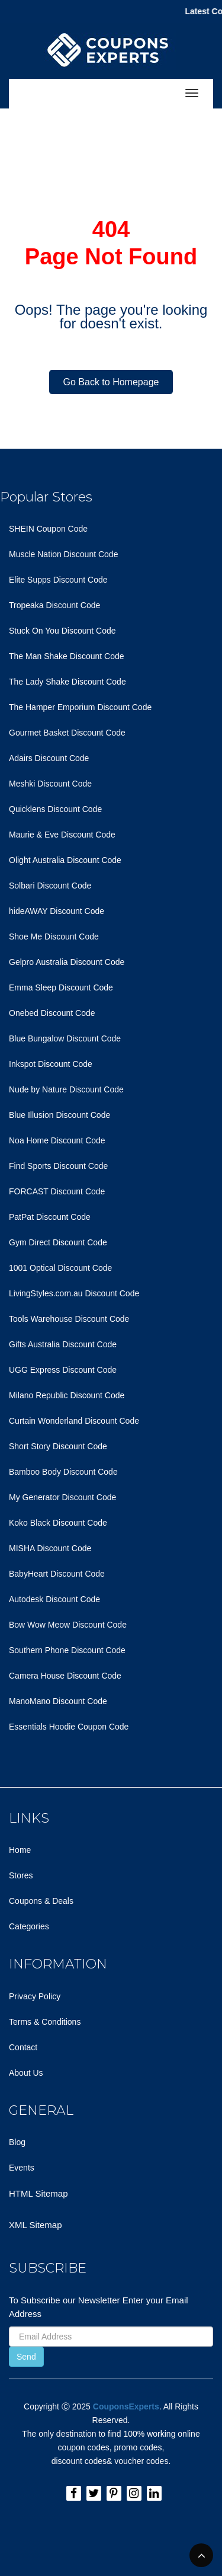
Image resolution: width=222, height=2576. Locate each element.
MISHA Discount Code (50, 1548)
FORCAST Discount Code (57, 1191)
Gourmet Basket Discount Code (67, 732)
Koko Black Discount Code (58, 1522)
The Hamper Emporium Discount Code (80, 707)
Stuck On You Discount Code (62, 630)
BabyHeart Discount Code (57, 1573)
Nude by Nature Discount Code (66, 1089)
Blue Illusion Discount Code (59, 1115)
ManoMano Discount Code (58, 1701)
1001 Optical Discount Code (60, 1268)
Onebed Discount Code (52, 1013)
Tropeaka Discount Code (54, 605)
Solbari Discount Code (50, 885)
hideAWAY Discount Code (56, 911)
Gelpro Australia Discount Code (66, 962)
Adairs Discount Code (49, 758)
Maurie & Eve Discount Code (62, 834)
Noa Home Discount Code (57, 1140)
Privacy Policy (34, 1996)
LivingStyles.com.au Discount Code (74, 1293)
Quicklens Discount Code (55, 809)
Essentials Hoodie (42, 1726)
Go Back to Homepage (111, 382)
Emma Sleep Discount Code (61, 987)
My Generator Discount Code (62, 1497)
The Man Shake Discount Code (66, 656)
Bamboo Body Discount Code (63, 1471)
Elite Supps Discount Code (58, 579)
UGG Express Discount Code (63, 1370)
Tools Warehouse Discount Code (69, 1319)
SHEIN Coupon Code (48, 528)
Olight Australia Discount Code (65, 860)
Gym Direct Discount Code (58, 1242)
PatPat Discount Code (50, 1217)
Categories (29, 1926)
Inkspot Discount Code (50, 1064)
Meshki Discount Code (50, 783)
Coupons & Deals (41, 1901)
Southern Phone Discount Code (67, 1650)
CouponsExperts (126, 2406)
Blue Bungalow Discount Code (65, 1038)
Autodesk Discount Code (54, 1599)
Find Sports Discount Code (58, 1166)
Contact (23, 2047)
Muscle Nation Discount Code (63, 554)
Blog (17, 2142)
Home (20, 1850)
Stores (21, 1875)
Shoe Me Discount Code (54, 936)
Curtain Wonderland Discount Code (74, 1421)
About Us (26, 2073)
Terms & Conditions (45, 2022)
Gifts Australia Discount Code (63, 1344)
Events (21, 2167)
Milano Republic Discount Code (66, 1395)
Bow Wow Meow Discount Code (68, 1624)
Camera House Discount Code (65, 1675)
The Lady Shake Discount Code (67, 681)
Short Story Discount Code (58, 1446)
